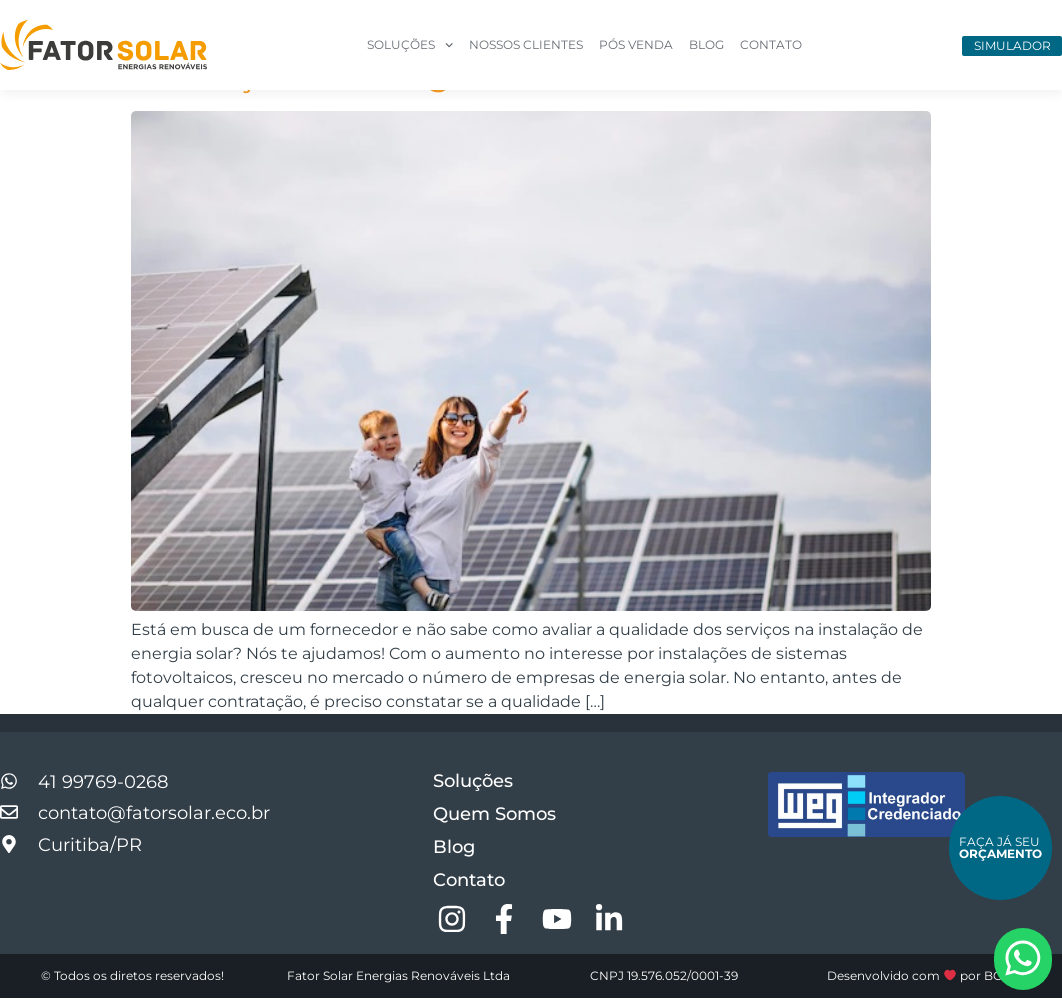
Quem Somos (494, 816)
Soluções (410, 45)
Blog (706, 44)
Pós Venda (636, 44)
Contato (771, 44)
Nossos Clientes (526, 44)
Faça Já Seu (1000, 847)
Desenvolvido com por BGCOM (929, 977)
